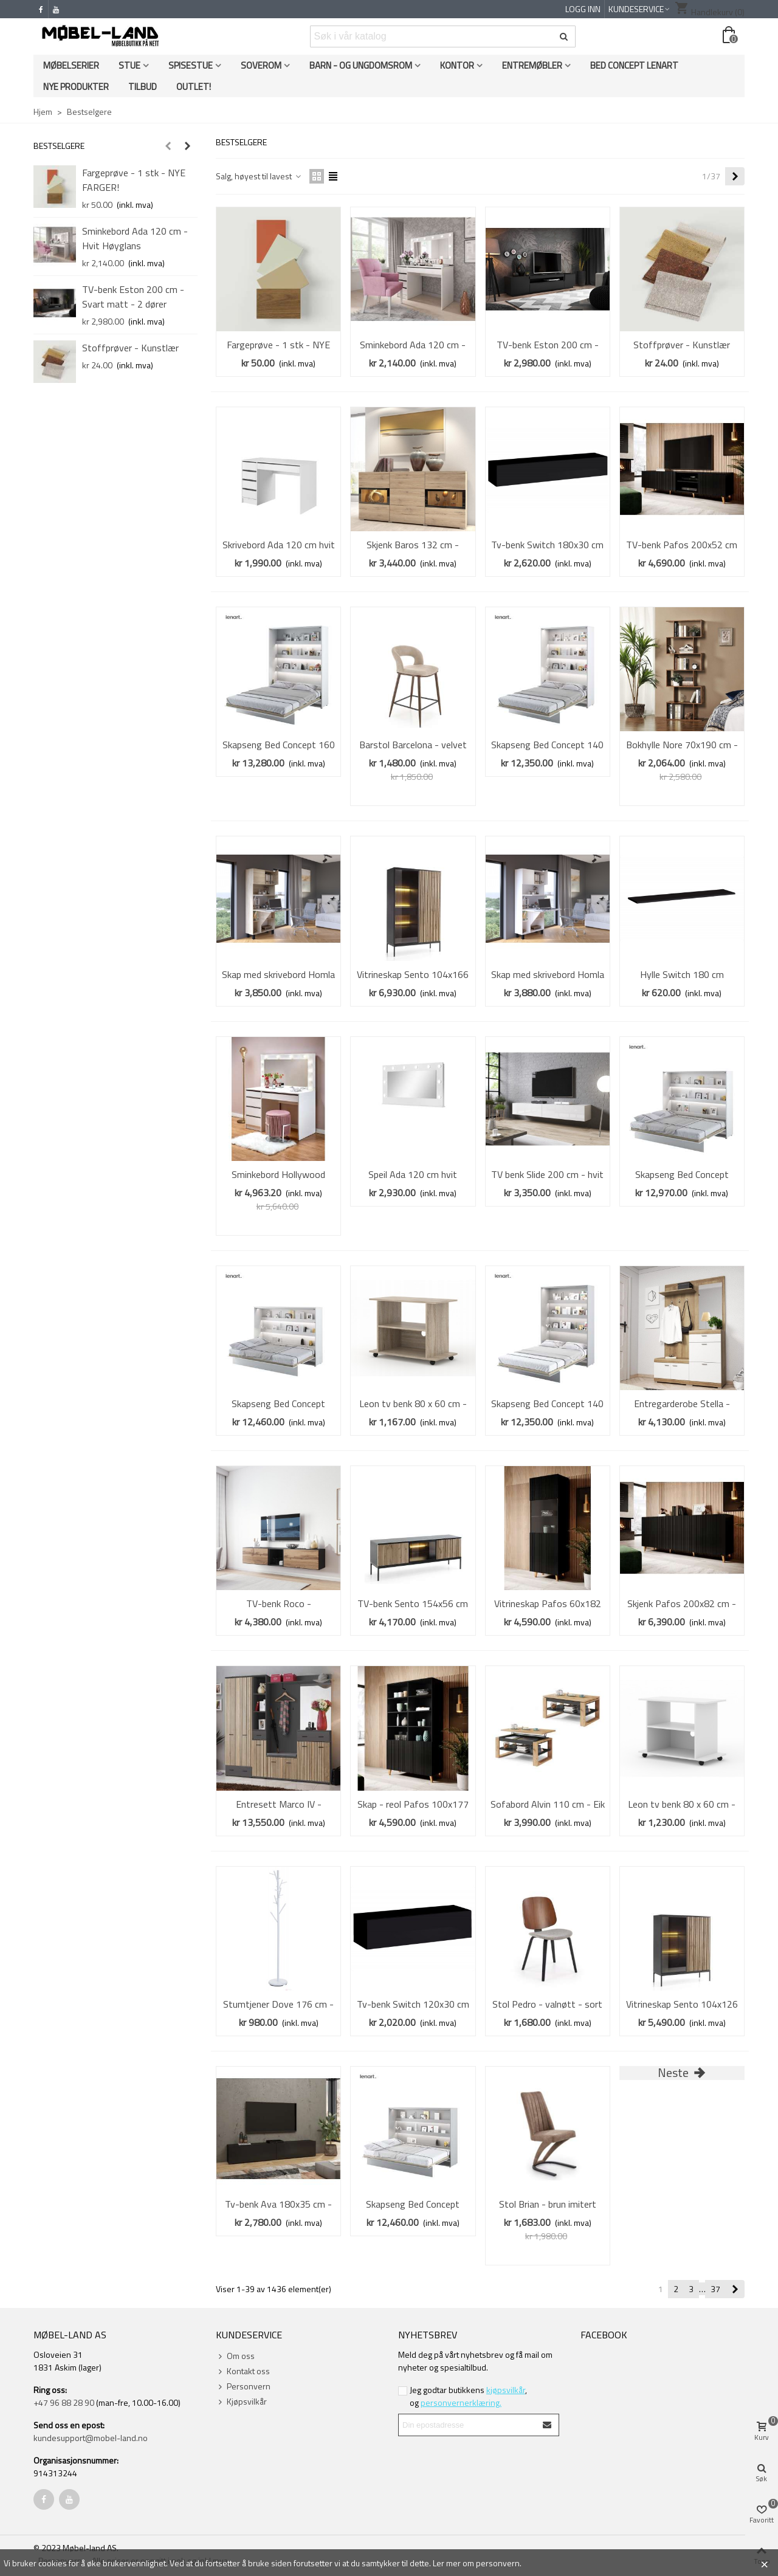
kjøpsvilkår (505, 2389)
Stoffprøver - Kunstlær (130, 347)
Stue (129, 65)
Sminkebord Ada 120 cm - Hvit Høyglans (135, 238)
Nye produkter (76, 87)
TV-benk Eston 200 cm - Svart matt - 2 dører (133, 296)
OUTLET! (193, 87)
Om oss (235, 2355)
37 (715, 2288)
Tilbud (142, 87)
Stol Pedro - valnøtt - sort (547, 2004)
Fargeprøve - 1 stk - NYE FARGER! (133, 180)
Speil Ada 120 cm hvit (412, 1174)
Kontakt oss (243, 2370)
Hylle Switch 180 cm (682, 974)
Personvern (243, 2386)
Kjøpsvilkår (241, 2401)
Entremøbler (532, 65)
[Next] (735, 176)
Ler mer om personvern (476, 2563)
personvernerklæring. (461, 2402)
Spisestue (190, 65)
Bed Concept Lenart (634, 65)
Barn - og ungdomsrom (360, 65)
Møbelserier (71, 65)
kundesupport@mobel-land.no (90, 2437)
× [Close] (764, 2563)
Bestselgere (58, 145)
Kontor (457, 65)
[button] (168, 146)
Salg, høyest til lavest (259, 176)
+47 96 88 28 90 (63, 2402)
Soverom (261, 65)
